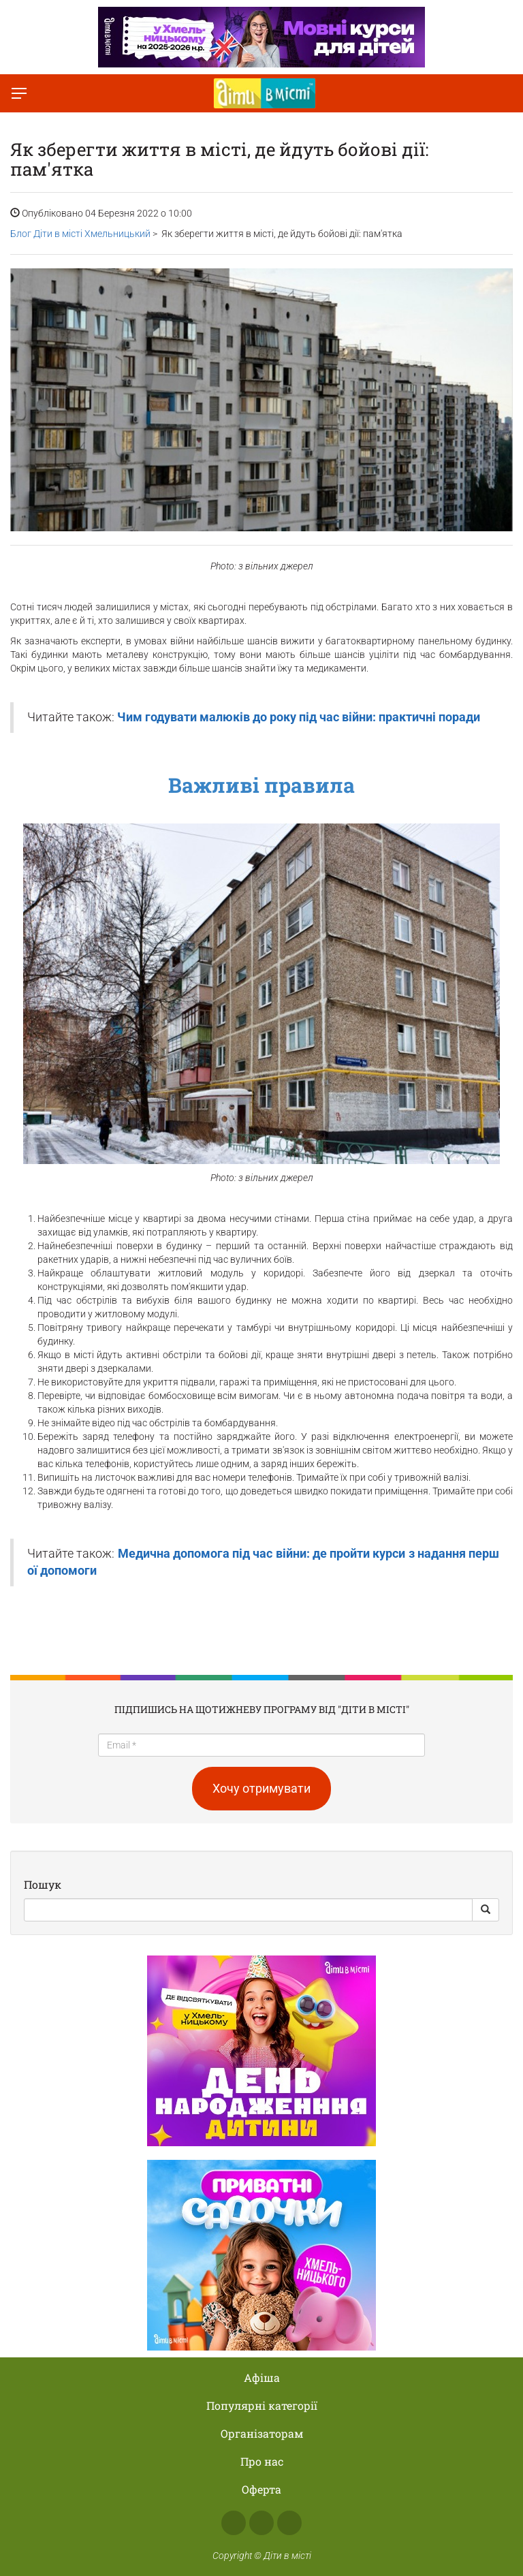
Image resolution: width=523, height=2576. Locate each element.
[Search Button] (485, 1909)
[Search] (248, 1909)
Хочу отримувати (261, 1788)
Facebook (233, 2523)
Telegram (289, 2523)
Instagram (261, 2523)
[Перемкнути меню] (19, 93)
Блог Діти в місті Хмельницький (80, 233)
